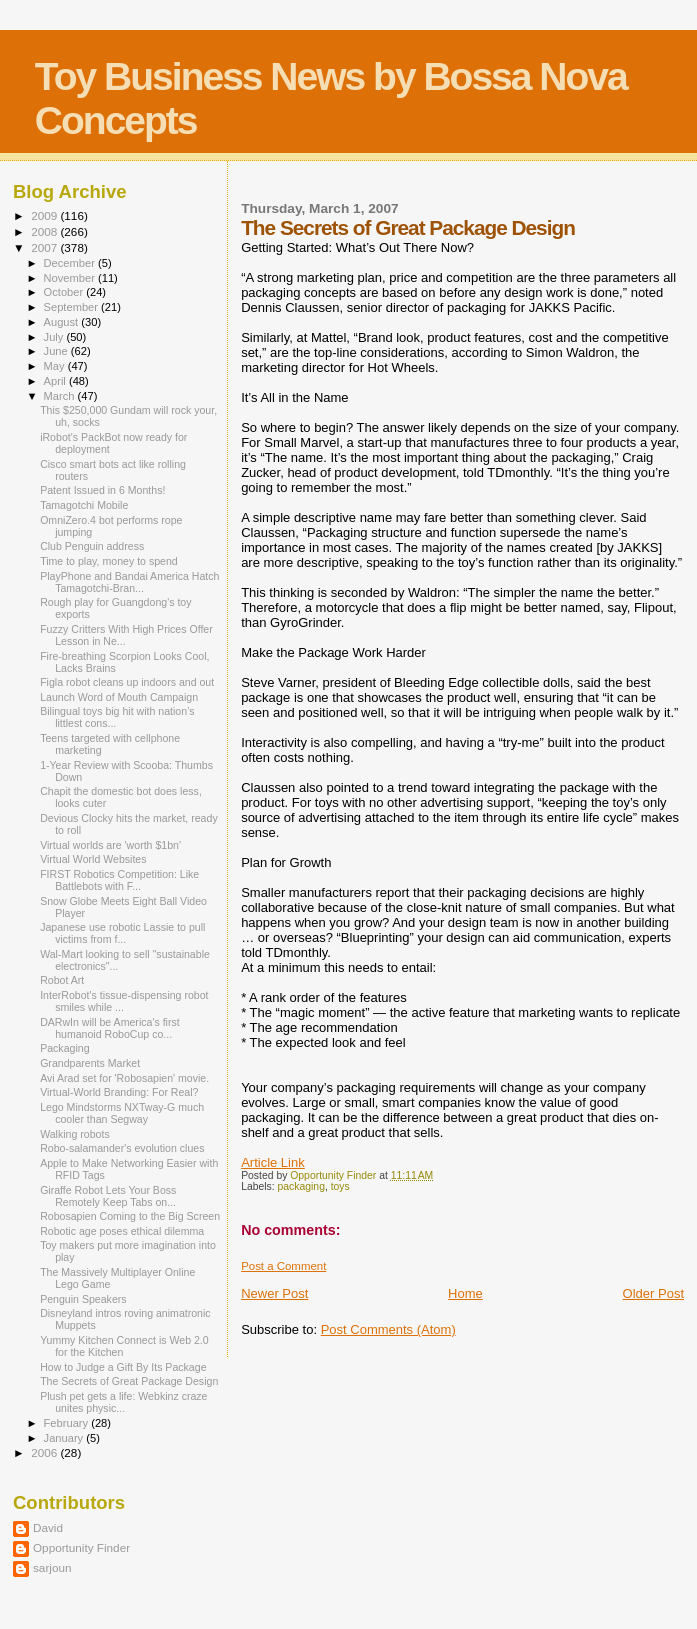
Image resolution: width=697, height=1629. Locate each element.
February (68, 1423)
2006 (45, 1452)
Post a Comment (283, 1266)
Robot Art (62, 980)
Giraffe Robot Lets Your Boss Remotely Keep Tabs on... (108, 1196)
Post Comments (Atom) (388, 1329)
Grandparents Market (90, 1063)
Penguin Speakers (83, 1299)
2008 (45, 231)
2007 (45, 247)
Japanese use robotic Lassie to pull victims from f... (122, 933)
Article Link (273, 1162)
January (65, 1438)
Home (465, 1293)
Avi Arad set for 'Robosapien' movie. (124, 1078)
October (65, 292)
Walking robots (75, 1134)
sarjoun (52, 1567)
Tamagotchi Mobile (84, 505)
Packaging (64, 1048)
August (63, 322)
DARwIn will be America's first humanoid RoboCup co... (110, 1028)
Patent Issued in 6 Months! (102, 490)
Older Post (653, 1293)
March (61, 396)
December (71, 263)
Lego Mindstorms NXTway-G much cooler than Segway (122, 1113)
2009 (45, 215)
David (48, 1527)
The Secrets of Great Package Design (129, 1381)
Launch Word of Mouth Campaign (119, 697)
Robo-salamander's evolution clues (122, 1148)
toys (340, 1186)
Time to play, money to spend (109, 561)
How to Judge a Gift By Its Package (123, 1367)
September (73, 307)
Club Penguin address (92, 546)
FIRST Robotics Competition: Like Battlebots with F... (119, 880)
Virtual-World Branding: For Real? (119, 1092)
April (56, 381)
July (55, 337)
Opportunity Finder (81, 1547)
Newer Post (274, 1293)
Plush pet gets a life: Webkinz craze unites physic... (123, 1402)
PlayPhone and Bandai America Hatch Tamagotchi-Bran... (129, 582)
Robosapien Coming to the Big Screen (130, 1216)
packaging (301, 1186)
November (71, 278)
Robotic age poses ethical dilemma (122, 1231)
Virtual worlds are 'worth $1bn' (110, 845)
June (57, 351)
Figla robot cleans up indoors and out (127, 682)
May (56, 366)
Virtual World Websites (93, 859)
